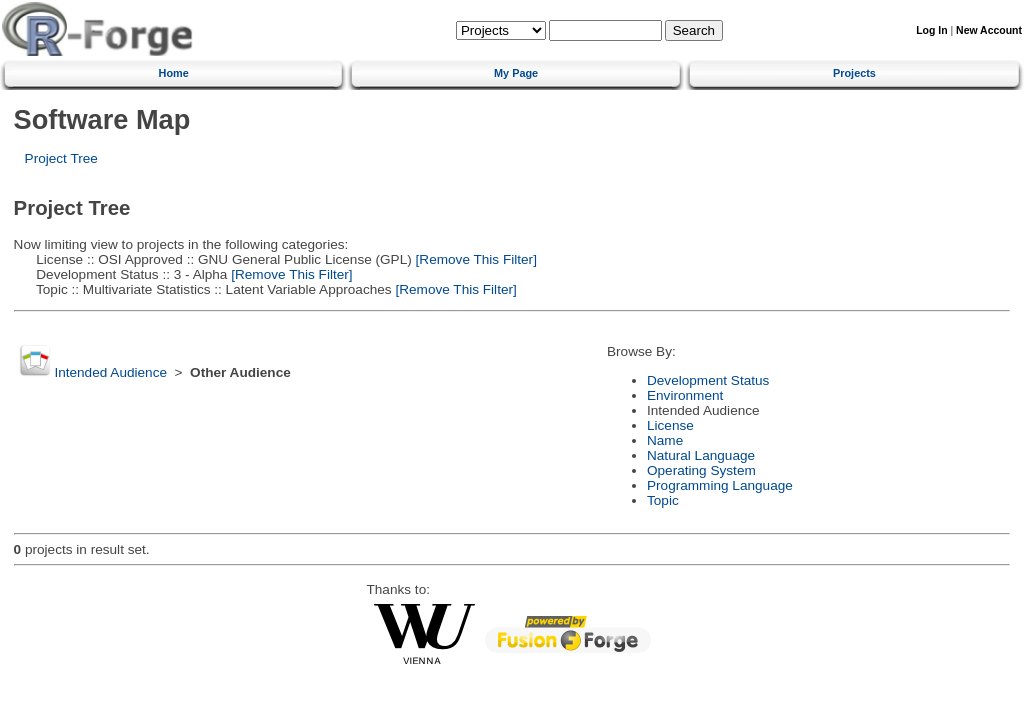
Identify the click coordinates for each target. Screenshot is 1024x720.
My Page (516, 73)
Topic (663, 500)
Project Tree (61, 158)
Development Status (708, 380)
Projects (854, 73)
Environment (685, 395)
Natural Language (701, 455)
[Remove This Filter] (474, 259)
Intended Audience (110, 372)
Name (665, 440)
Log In (931, 30)
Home (174, 73)
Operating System (701, 470)
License (670, 425)
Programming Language (720, 485)
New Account (989, 30)
